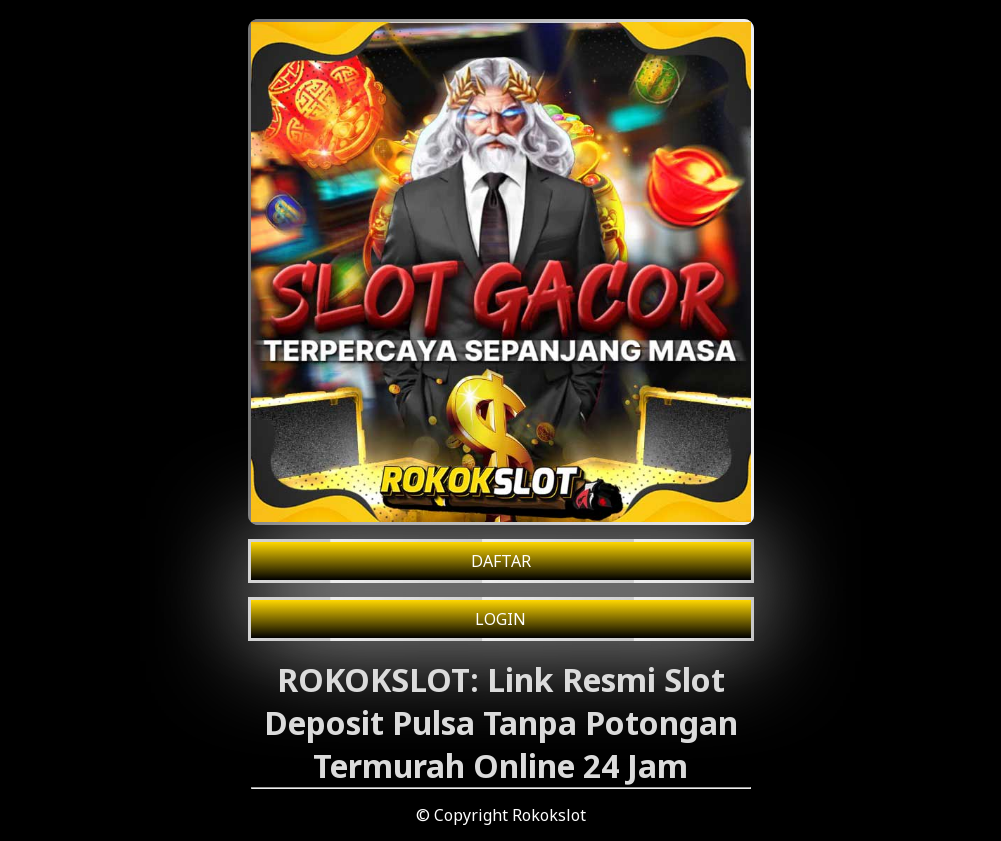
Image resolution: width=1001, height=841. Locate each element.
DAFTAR (501, 561)
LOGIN (500, 619)
